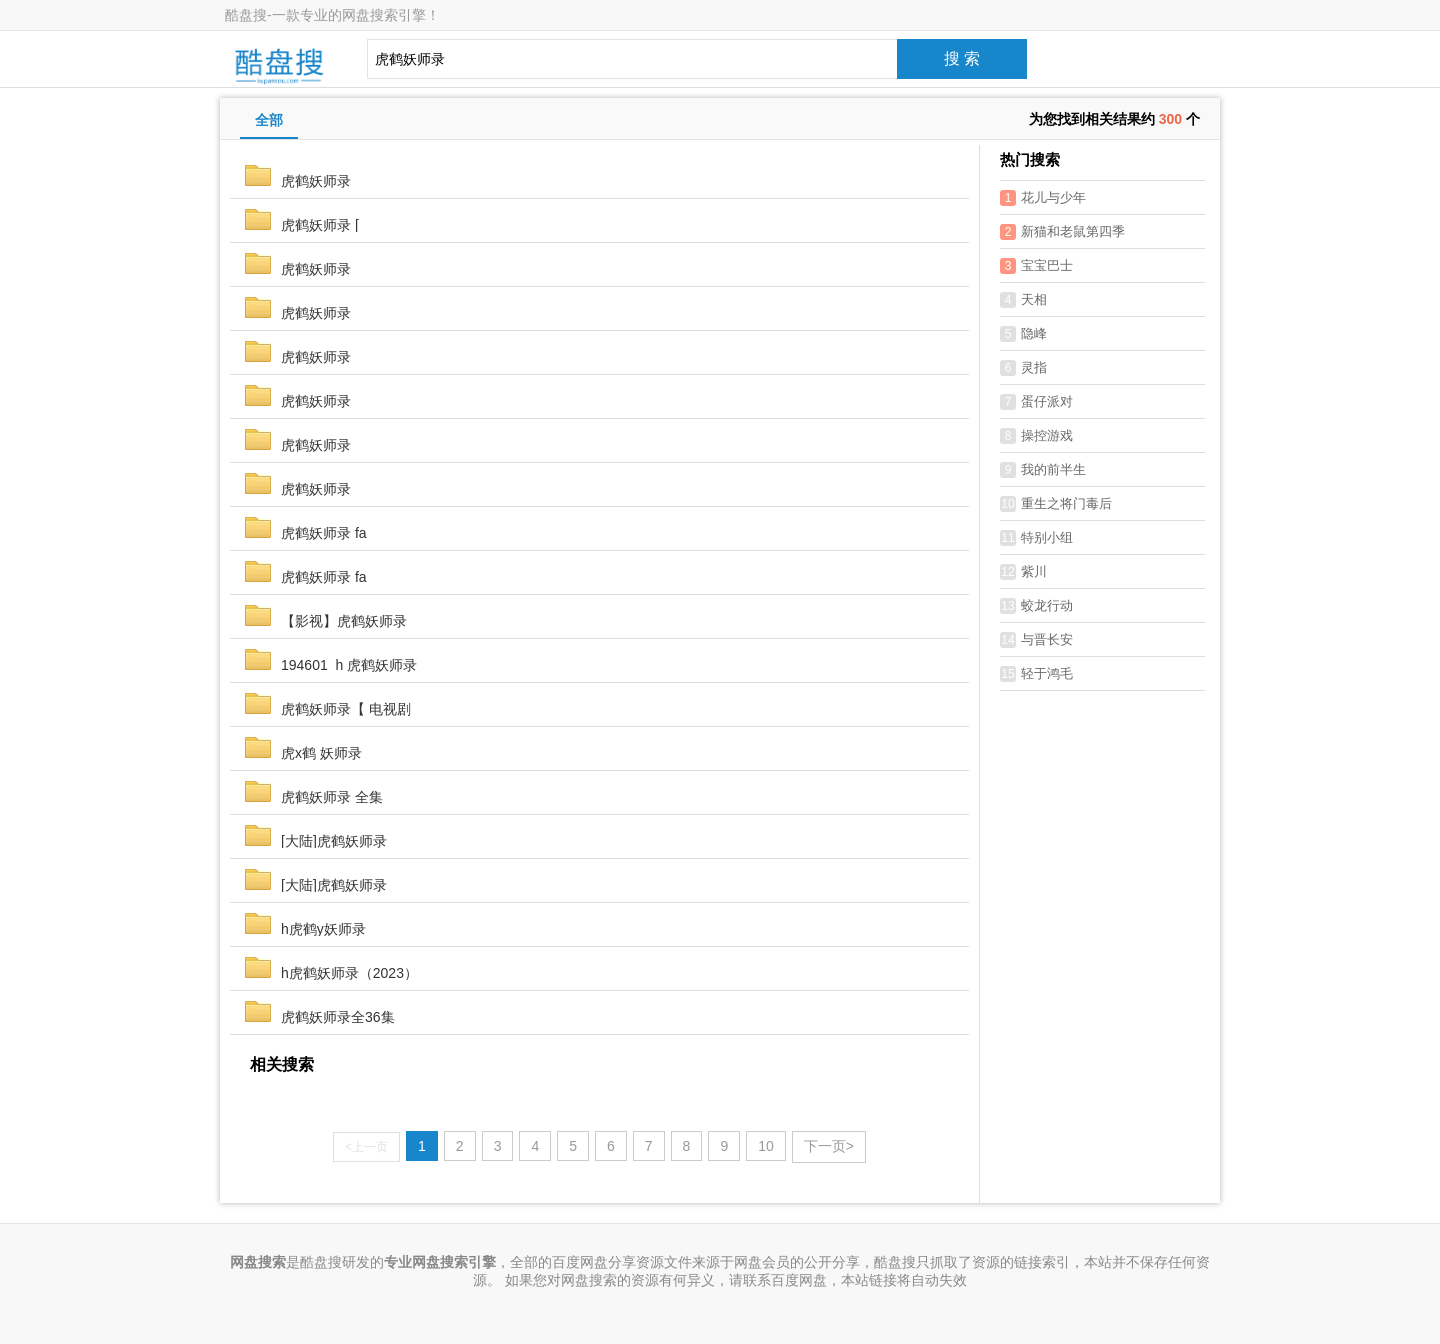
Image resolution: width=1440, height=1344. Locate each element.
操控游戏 (1036, 436)
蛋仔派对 (1036, 402)
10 (766, 1146)
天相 (1023, 300)
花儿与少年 (1043, 198)
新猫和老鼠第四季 (1062, 232)
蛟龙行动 (1036, 606)
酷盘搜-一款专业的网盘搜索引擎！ (332, 15)
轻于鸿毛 (1036, 674)
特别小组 (1036, 538)
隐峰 (1023, 334)
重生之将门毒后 (1056, 504)
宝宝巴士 (1036, 266)
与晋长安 (1036, 640)
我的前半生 (1043, 470)
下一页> (829, 1146)
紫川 (1023, 572)
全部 (269, 120)
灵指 (1023, 368)
